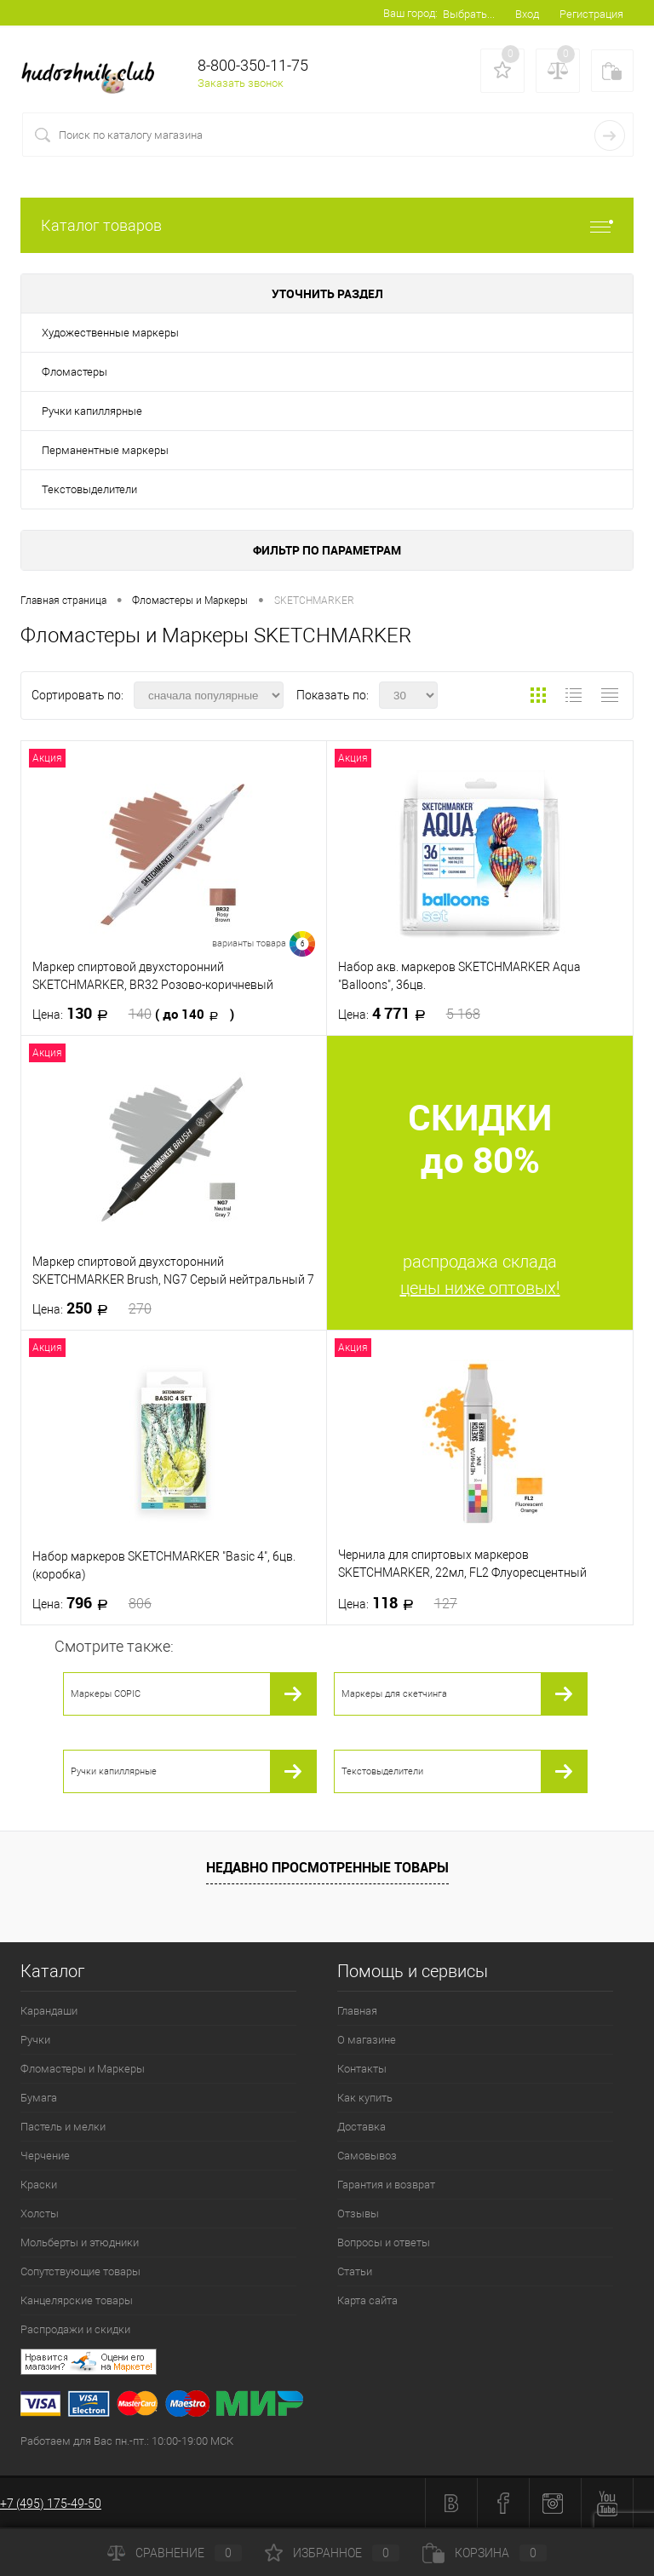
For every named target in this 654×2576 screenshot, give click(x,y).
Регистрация (591, 14)
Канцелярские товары (76, 2300)
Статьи (354, 2271)
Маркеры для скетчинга (394, 1693)
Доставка (361, 2126)
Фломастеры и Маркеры (82, 2068)
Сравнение (174, 2553)
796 (92, 1603)
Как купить (365, 2097)
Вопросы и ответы (383, 2242)
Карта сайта (367, 2300)
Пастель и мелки (63, 2126)
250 (92, 1308)
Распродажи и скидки (75, 2329)
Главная (357, 2010)
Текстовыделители (89, 489)
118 (397, 1603)
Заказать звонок (241, 83)
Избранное (332, 2553)
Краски (38, 2184)
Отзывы (358, 2213)
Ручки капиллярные (92, 411)
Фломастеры (74, 371)
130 (133, 1013)
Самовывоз (367, 2155)
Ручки (35, 2039)
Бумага (38, 2097)
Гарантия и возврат (386, 2184)
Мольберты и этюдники (79, 2242)
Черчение (45, 2155)
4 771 (409, 1013)
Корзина (484, 2553)
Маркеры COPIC (106, 1693)
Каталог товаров (327, 225)
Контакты (362, 2068)
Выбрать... (469, 14)
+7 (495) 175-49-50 (50, 2503)
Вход (527, 14)
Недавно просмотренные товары (327, 1867)
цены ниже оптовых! (480, 1288)
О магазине (366, 2039)
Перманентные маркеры (105, 450)
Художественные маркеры (110, 332)
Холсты (39, 2213)
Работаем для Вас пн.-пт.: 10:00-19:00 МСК (126, 2441)
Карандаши (48, 2010)
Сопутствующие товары (80, 2271)
